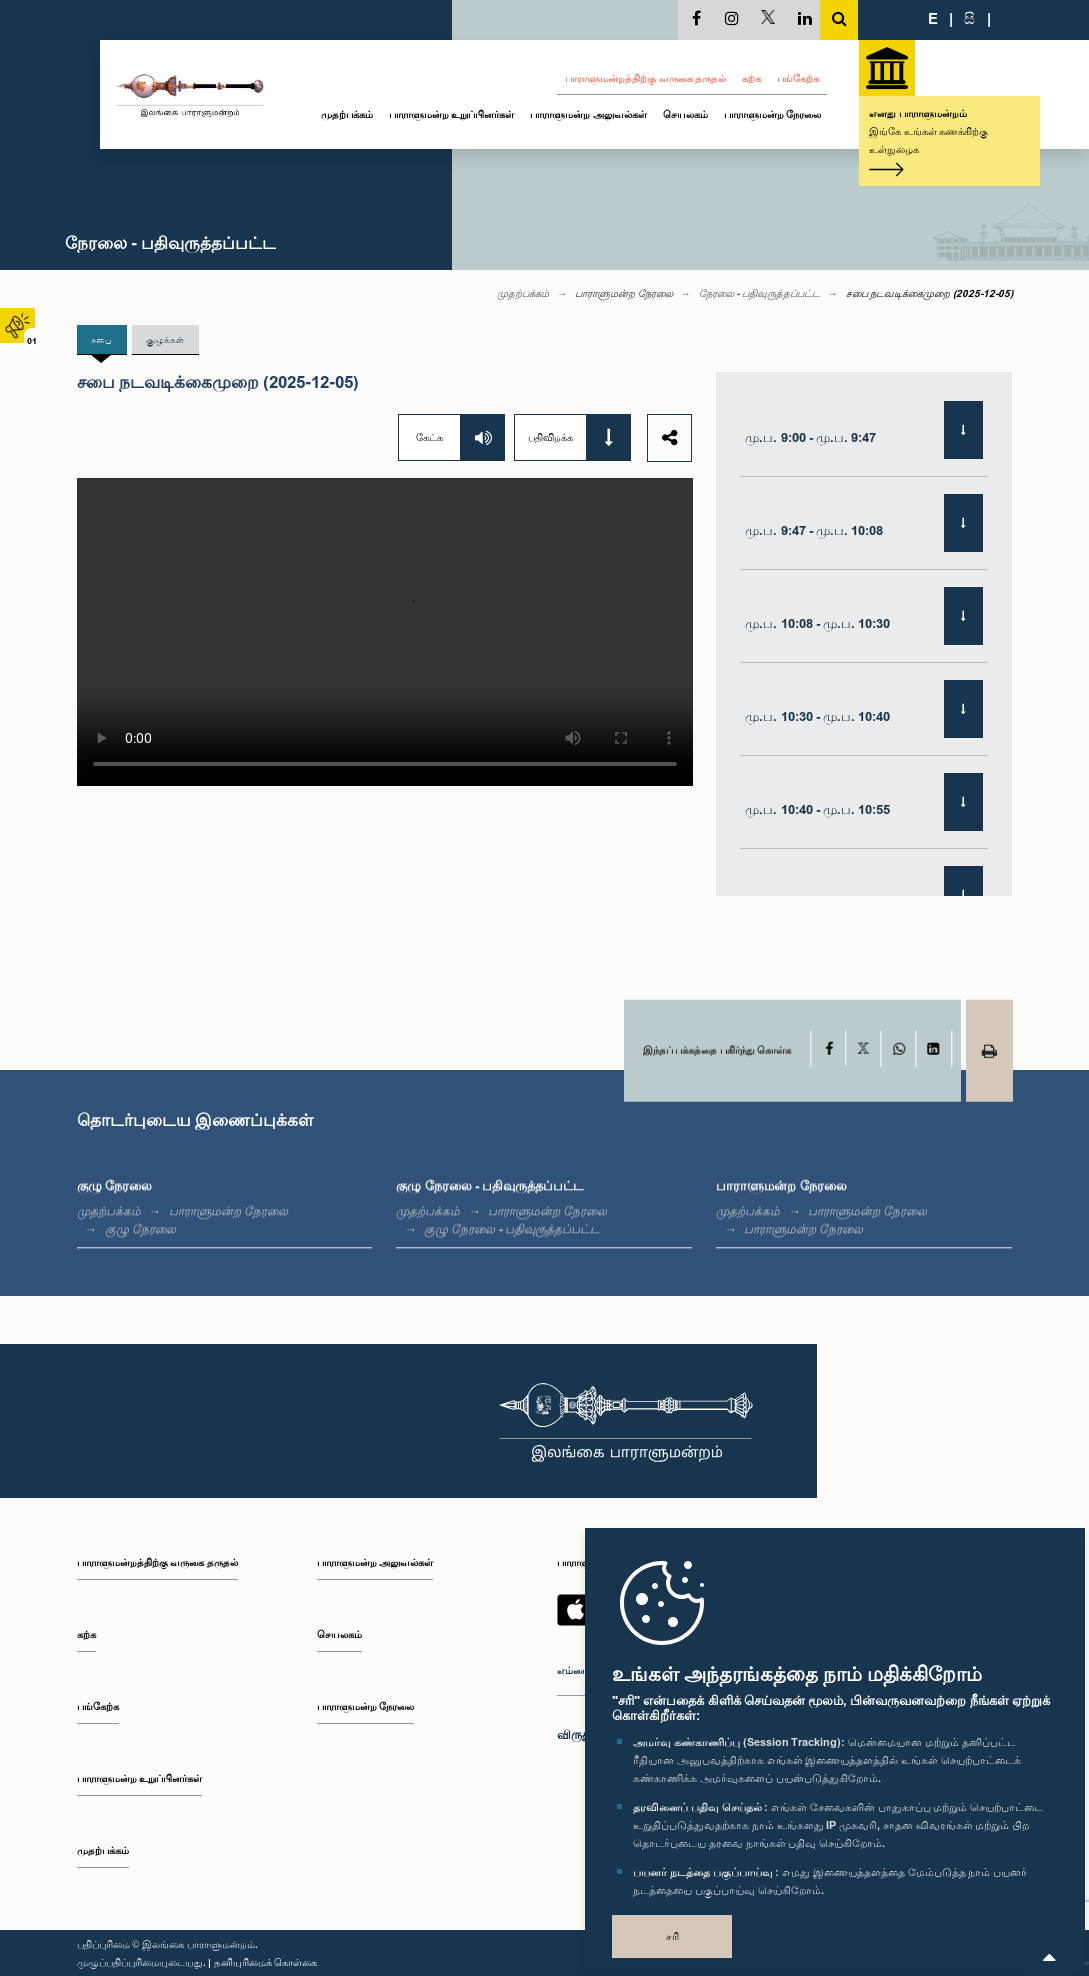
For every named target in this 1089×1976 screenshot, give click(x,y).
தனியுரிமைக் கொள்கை (266, 1962)
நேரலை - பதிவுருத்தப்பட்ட (759, 293)
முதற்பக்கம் (347, 114)
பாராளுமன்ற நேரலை (773, 114)
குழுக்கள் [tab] (170, 339)
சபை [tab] (103, 339)
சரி (672, 1936)
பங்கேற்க (798, 78)
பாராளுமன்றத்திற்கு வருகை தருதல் (645, 78)
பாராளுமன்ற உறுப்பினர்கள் (452, 114)
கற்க (751, 78)
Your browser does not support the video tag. (385, 632)
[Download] (963, 431)
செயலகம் (685, 114)
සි (969, 18)
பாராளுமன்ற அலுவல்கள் (588, 114)
